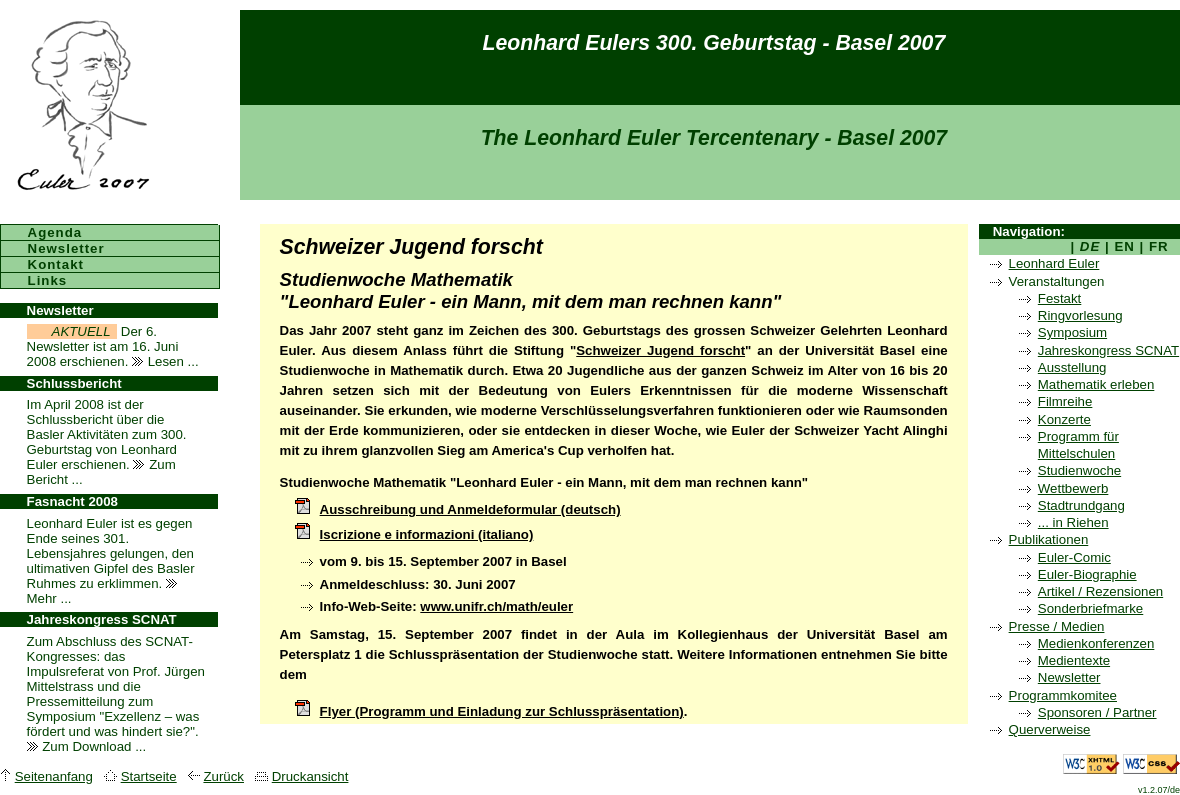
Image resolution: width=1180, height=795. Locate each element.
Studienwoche (1079, 470)
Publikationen (1049, 539)
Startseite (149, 776)
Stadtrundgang (1081, 505)
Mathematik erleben (1096, 384)
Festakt (1060, 298)
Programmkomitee (1063, 695)
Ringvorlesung (1080, 315)
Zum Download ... (87, 746)
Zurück (223, 776)
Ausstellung (1072, 367)
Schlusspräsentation (454, 654)
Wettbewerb (1073, 488)
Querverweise (1050, 729)
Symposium (1072, 332)
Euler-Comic (1074, 557)
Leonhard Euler (1054, 263)
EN (1125, 246)
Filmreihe (1065, 401)
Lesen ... (165, 361)
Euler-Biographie (1087, 574)
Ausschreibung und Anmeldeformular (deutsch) (470, 509)
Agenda (55, 232)
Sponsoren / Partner (1097, 712)
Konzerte (1064, 419)
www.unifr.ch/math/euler (496, 606)
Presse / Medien (1057, 626)
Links (48, 280)
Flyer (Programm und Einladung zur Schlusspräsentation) (502, 711)
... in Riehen (1073, 522)
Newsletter (1069, 677)
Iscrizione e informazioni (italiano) (427, 534)
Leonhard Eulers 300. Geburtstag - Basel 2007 (714, 43)
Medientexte (1074, 660)
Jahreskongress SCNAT (1108, 350)
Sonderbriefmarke (1090, 608)
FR (1158, 246)
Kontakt (56, 264)
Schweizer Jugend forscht (660, 350)
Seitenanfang (54, 776)
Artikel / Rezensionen (1100, 591)
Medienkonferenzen (1096, 643)
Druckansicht (310, 776)
